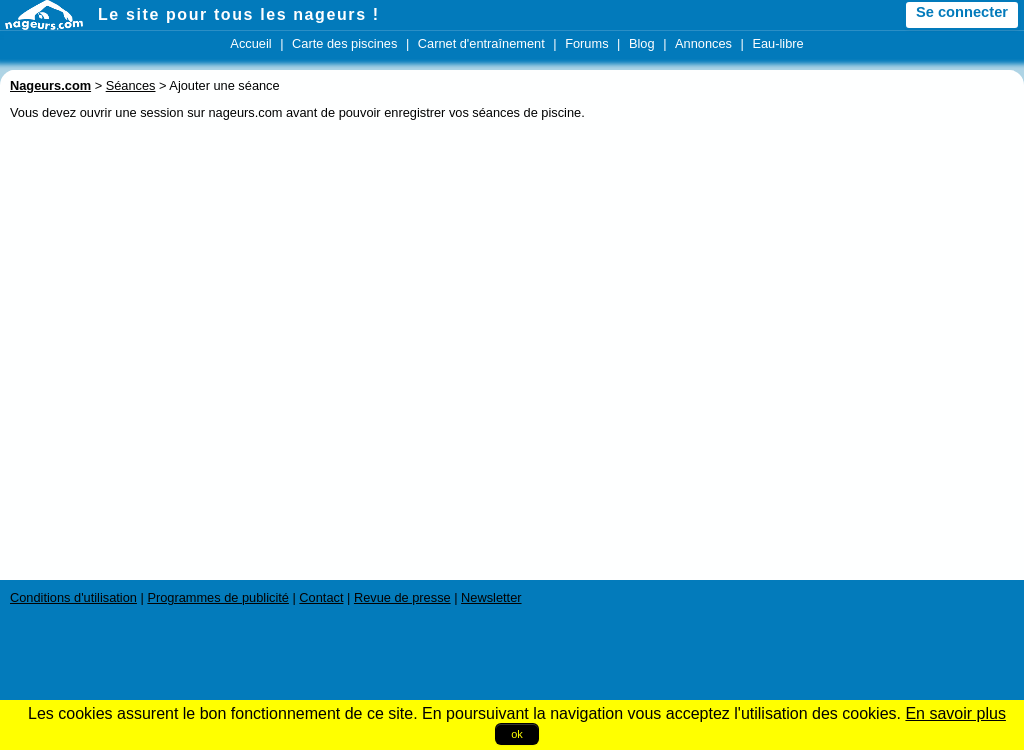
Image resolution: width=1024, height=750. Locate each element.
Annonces (703, 43)
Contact (321, 597)
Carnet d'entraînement (481, 43)
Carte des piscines (344, 43)
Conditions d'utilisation (73, 597)
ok (517, 734)
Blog (642, 43)
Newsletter (491, 597)
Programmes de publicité (218, 597)
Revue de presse (402, 597)
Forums (586, 43)
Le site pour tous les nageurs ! (239, 14)
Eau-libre (777, 43)
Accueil (250, 43)
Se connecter (962, 12)
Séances (131, 85)
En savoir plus (955, 713)
